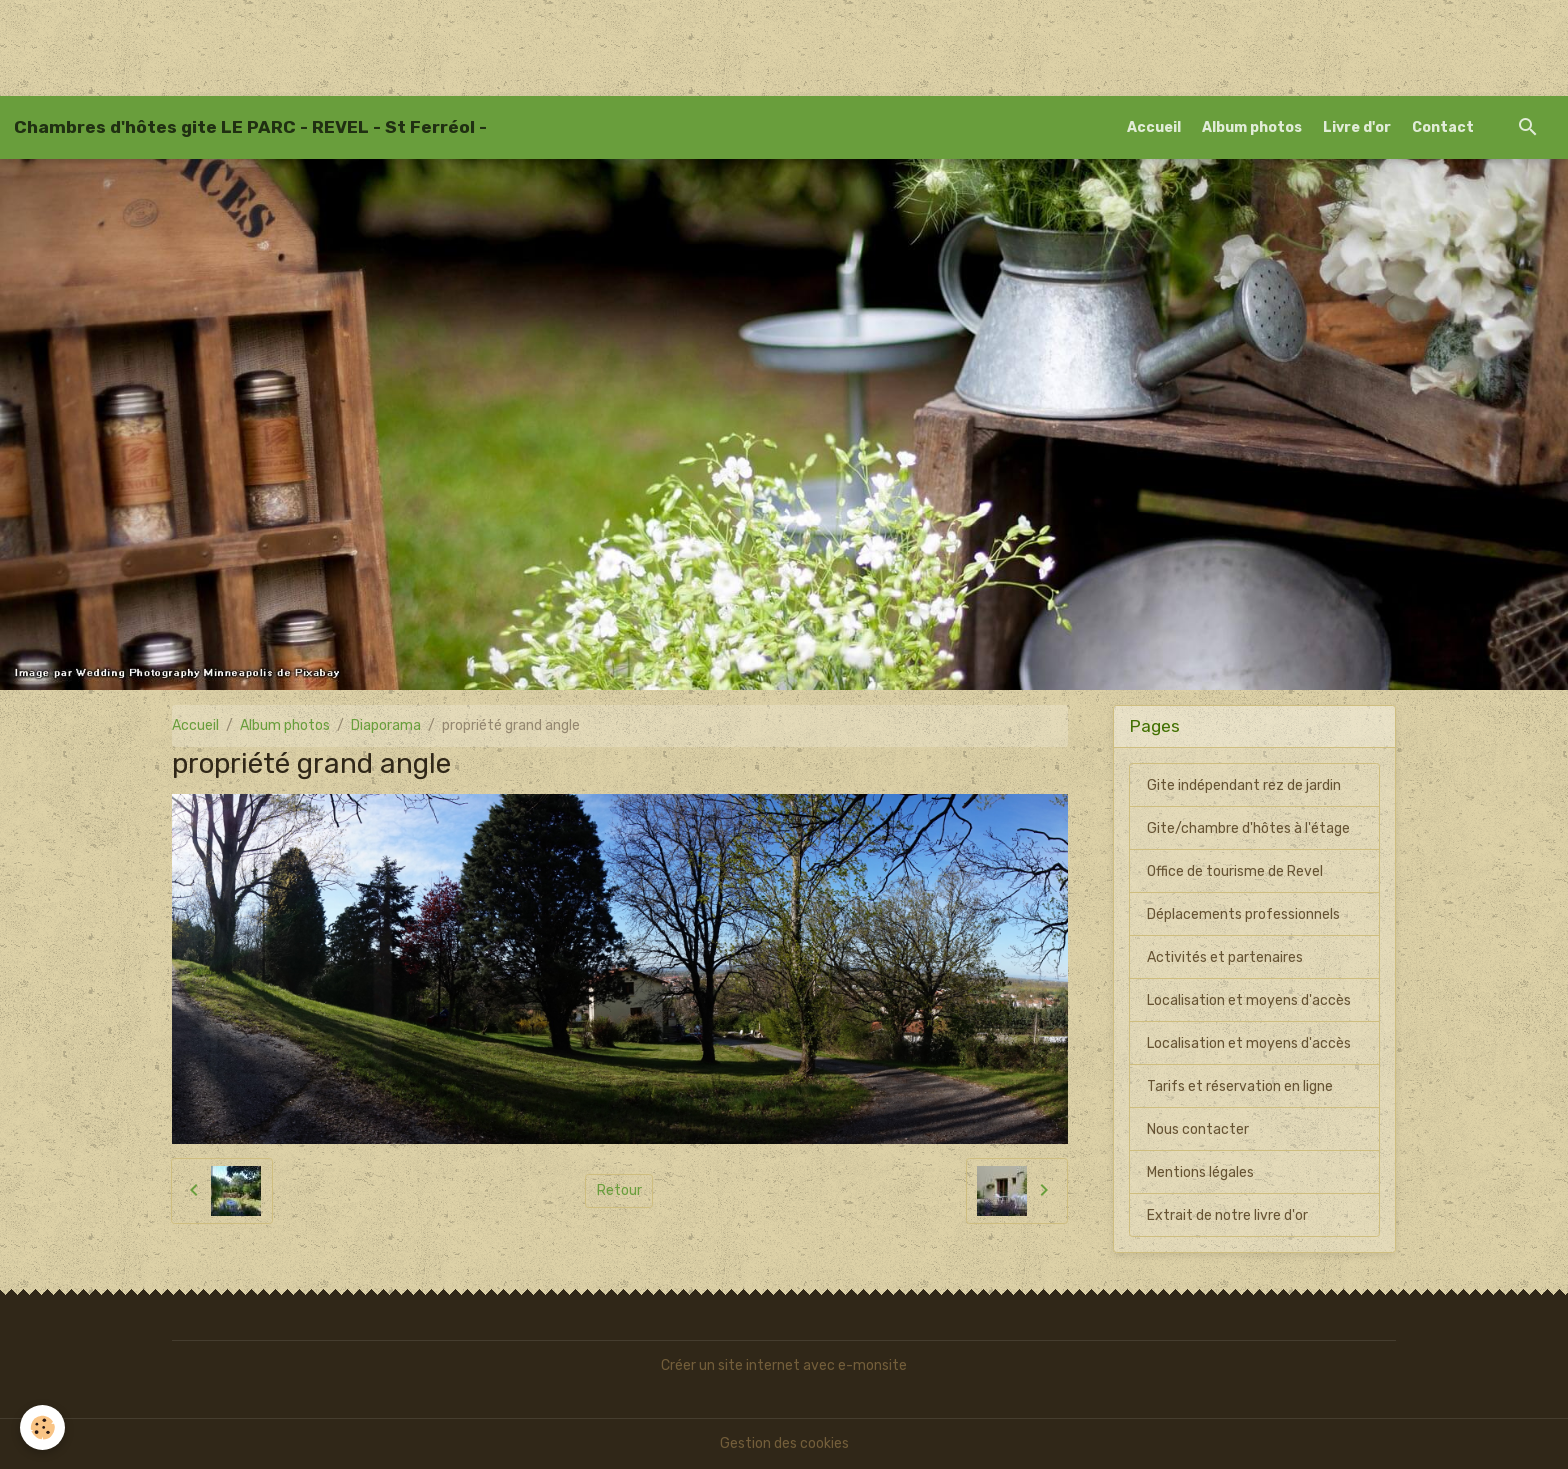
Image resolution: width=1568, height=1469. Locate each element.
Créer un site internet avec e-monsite (784, 1365)
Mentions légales (1200, 1172)
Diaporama (386, 725)
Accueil (1154, 127)
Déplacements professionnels (1243, 914)
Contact (1443, 127)
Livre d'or (1357, 127)
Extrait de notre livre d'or (1227, 1215)
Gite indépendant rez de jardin (1244, 785)
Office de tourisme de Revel (1235, 871)
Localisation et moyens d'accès (1249, 1000)
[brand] (250, 127)
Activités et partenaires (1225, 957)
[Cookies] (42, 1427)
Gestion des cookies (784, 1443)
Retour (619, 1190)
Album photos (1252, 127)
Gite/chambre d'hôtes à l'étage (1248, 828)
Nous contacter (1198, 1129)
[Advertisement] (364, 45)
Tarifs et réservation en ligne (1240, 1086)
